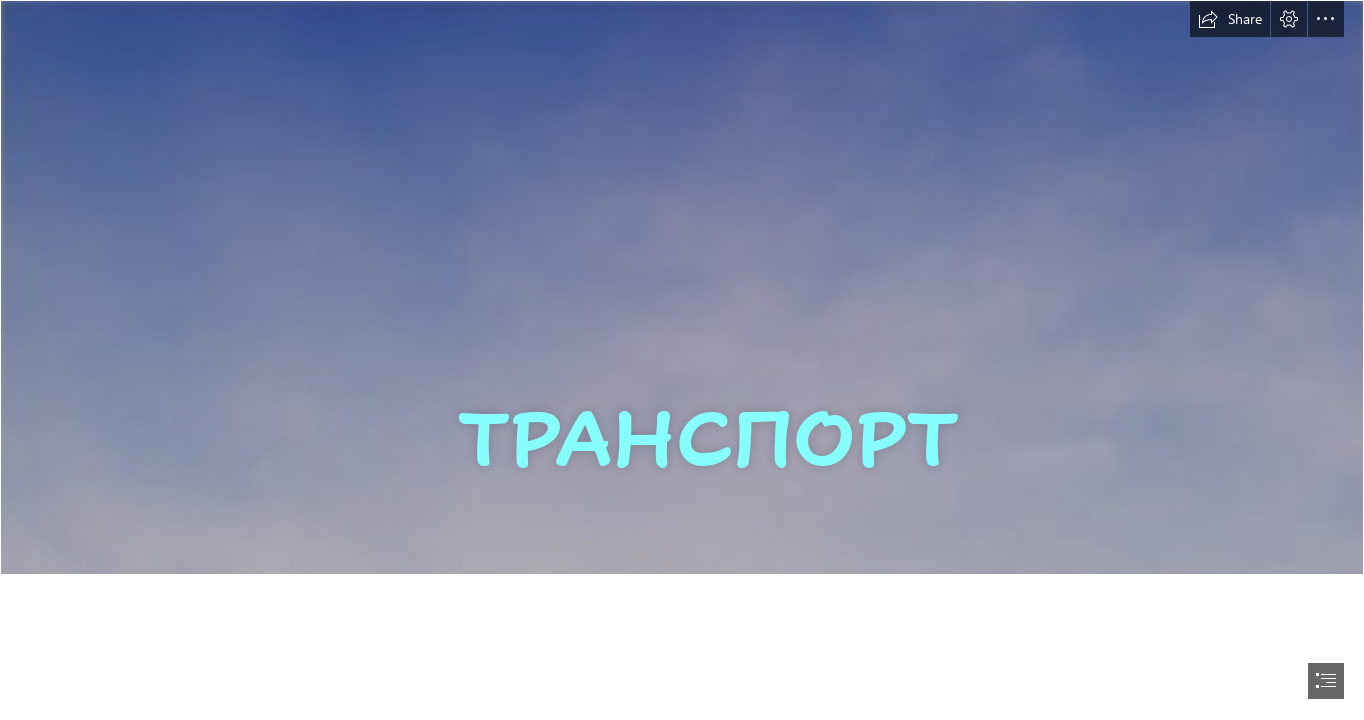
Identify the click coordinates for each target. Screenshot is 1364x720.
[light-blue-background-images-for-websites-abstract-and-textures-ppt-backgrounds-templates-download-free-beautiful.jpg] (682, 287)
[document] (682, 360)
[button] (1230, 19)
